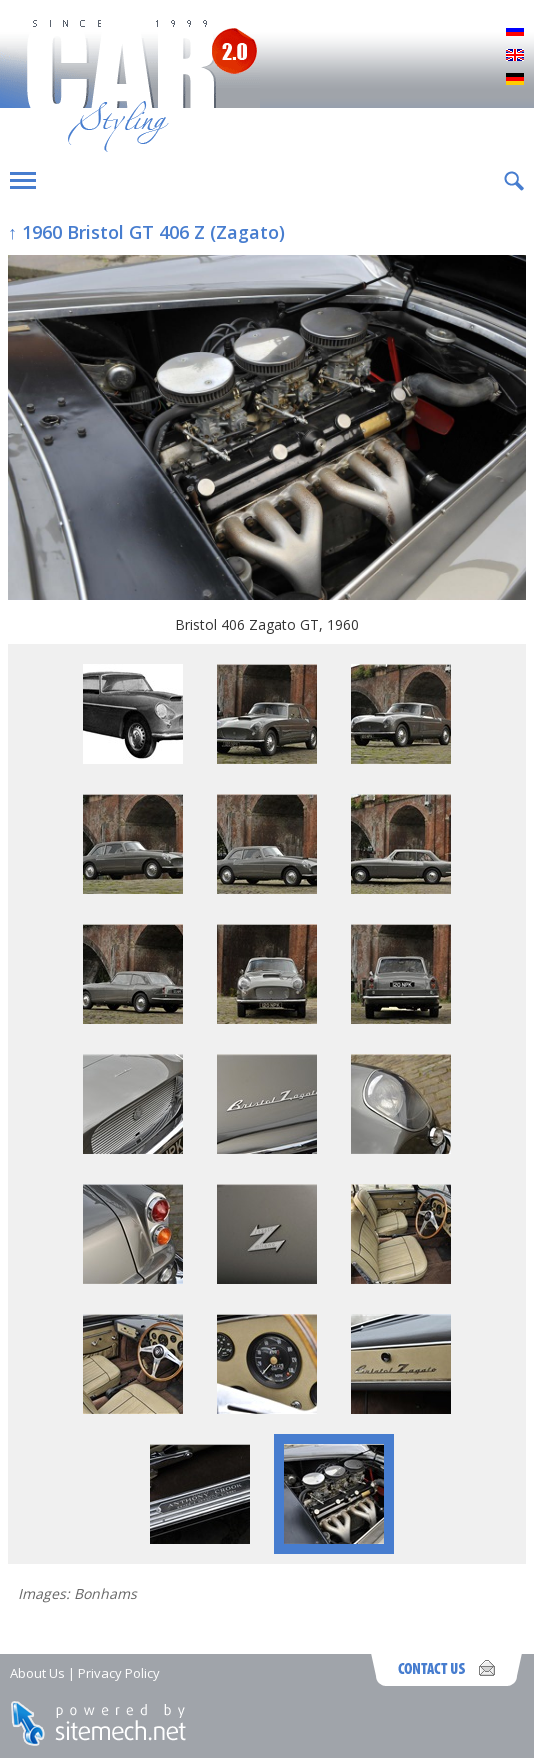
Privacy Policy (119, 1673)
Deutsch (515, 80)
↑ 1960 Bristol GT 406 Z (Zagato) (146, 232)
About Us (37, 1673)
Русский (515, 32)
